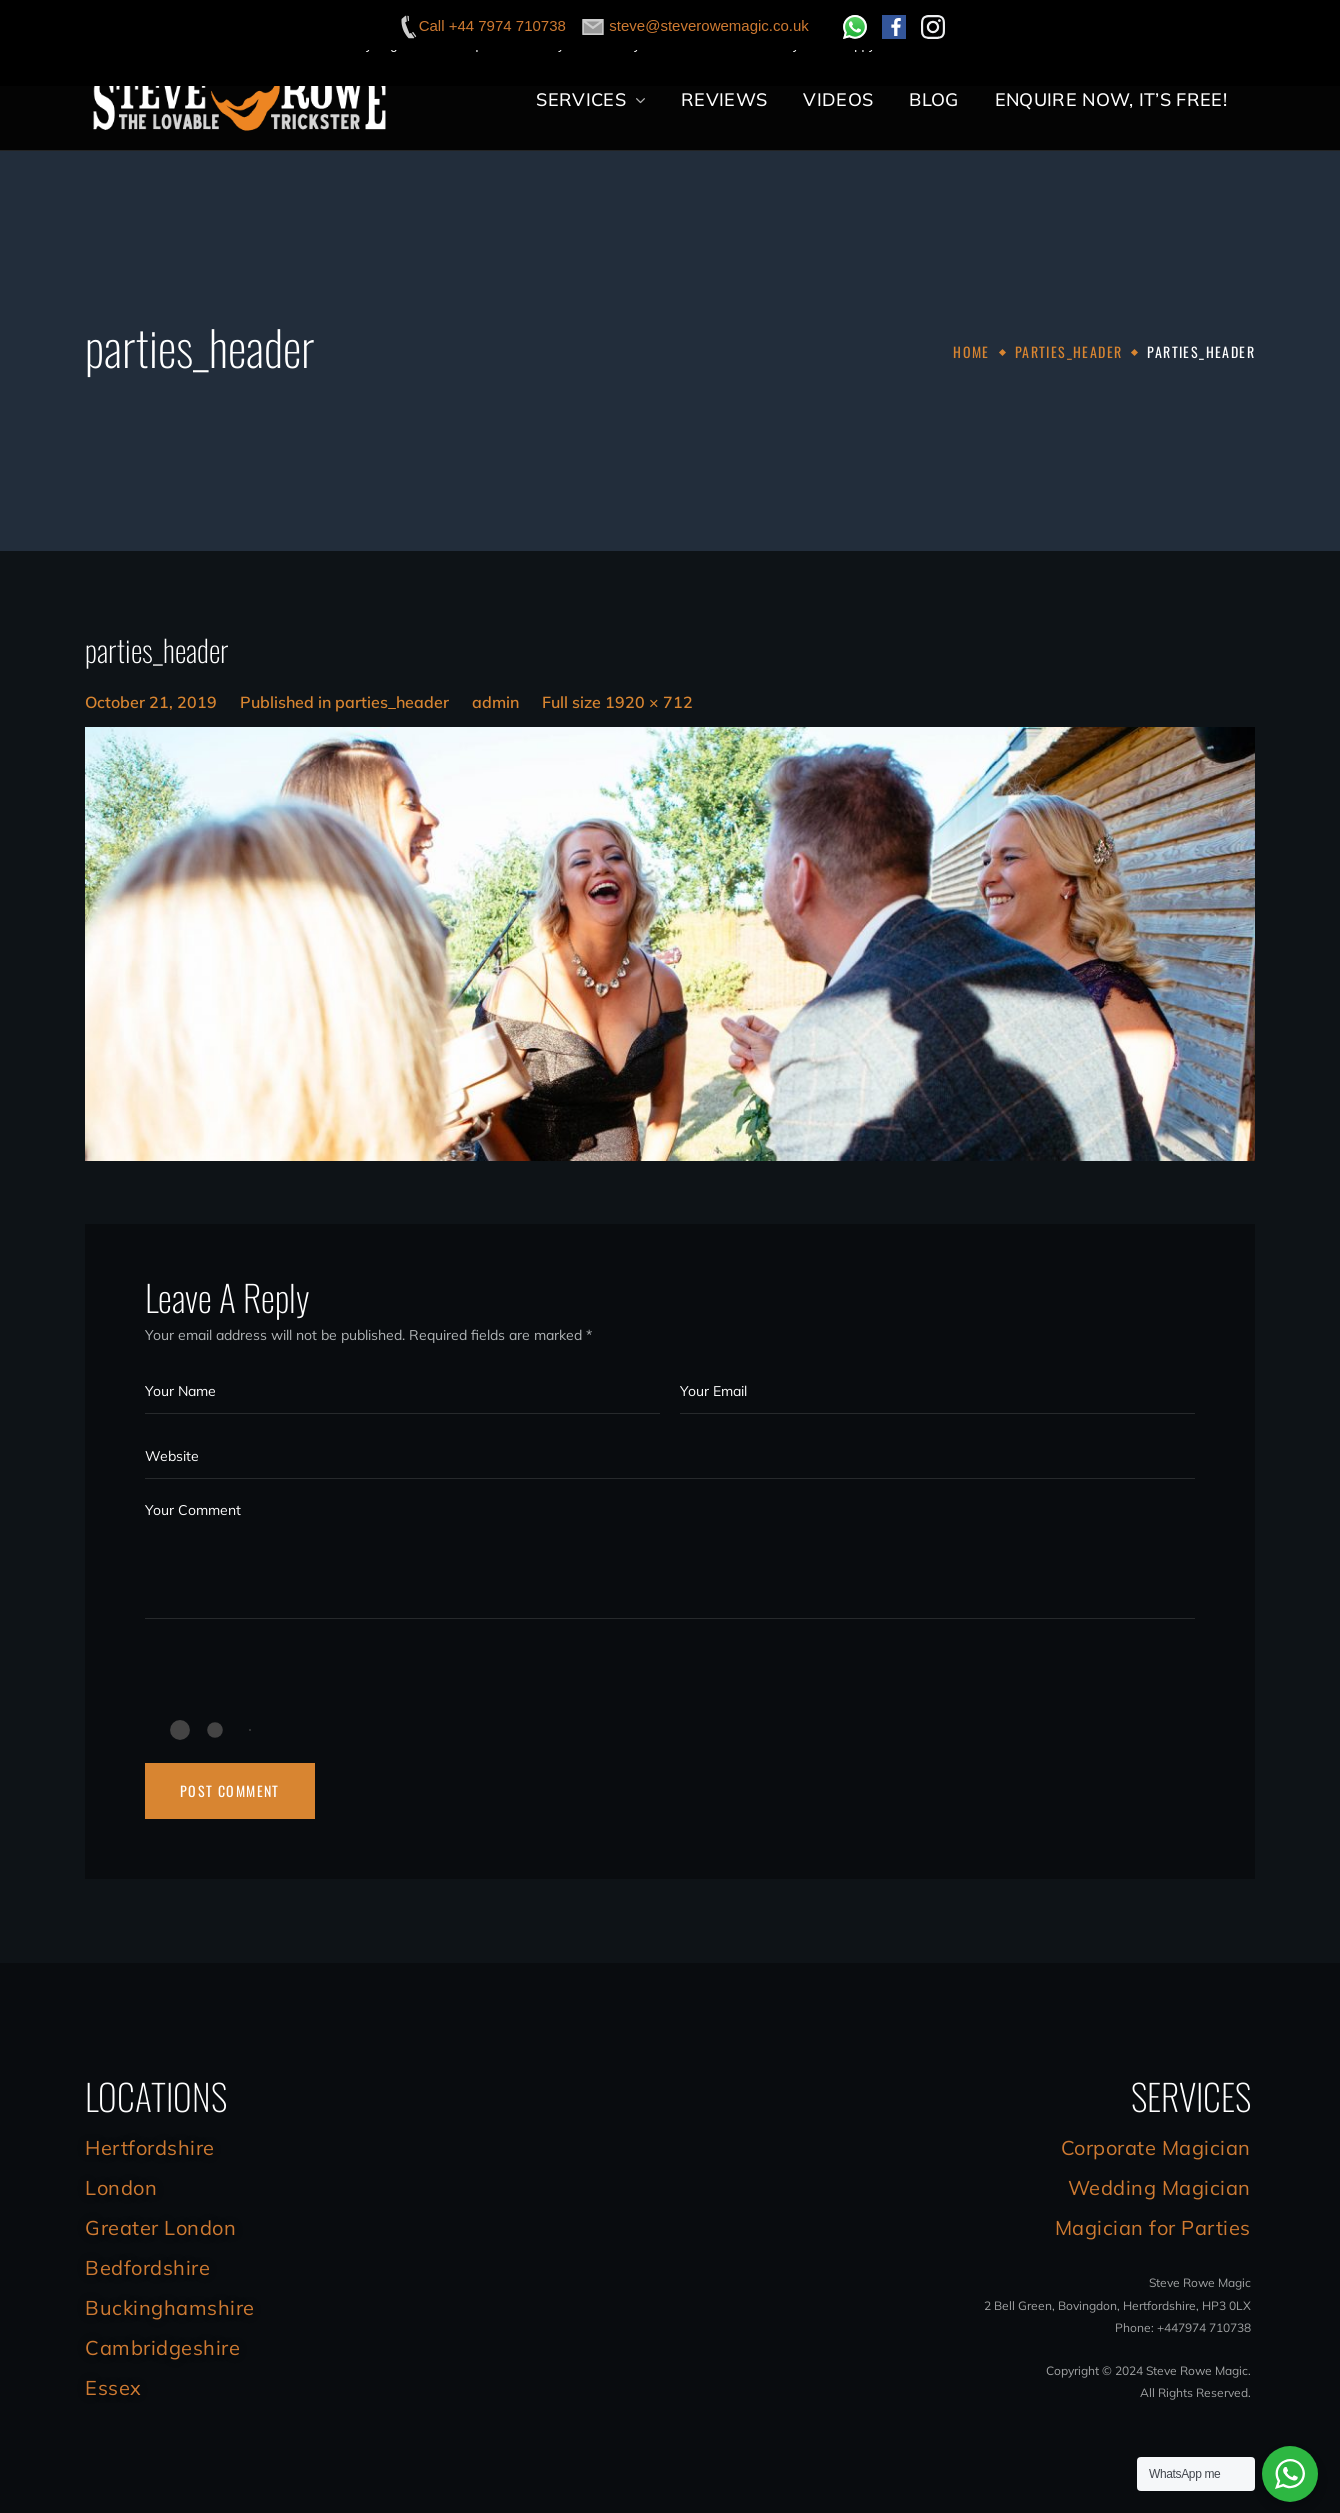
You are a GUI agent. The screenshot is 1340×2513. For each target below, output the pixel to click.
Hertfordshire (150, 2147)
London (121, 2187)
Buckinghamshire (170, 2307)
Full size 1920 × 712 (617, 702)
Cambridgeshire (162, 2347)
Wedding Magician (1159, 2187)
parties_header (1069, 351)
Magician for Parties (1153, 2227)
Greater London (160, 2227)
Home (971, 351)
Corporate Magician (1156, 2147)
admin (495, 702)
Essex (113, 2387)
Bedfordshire (147, 2267)
